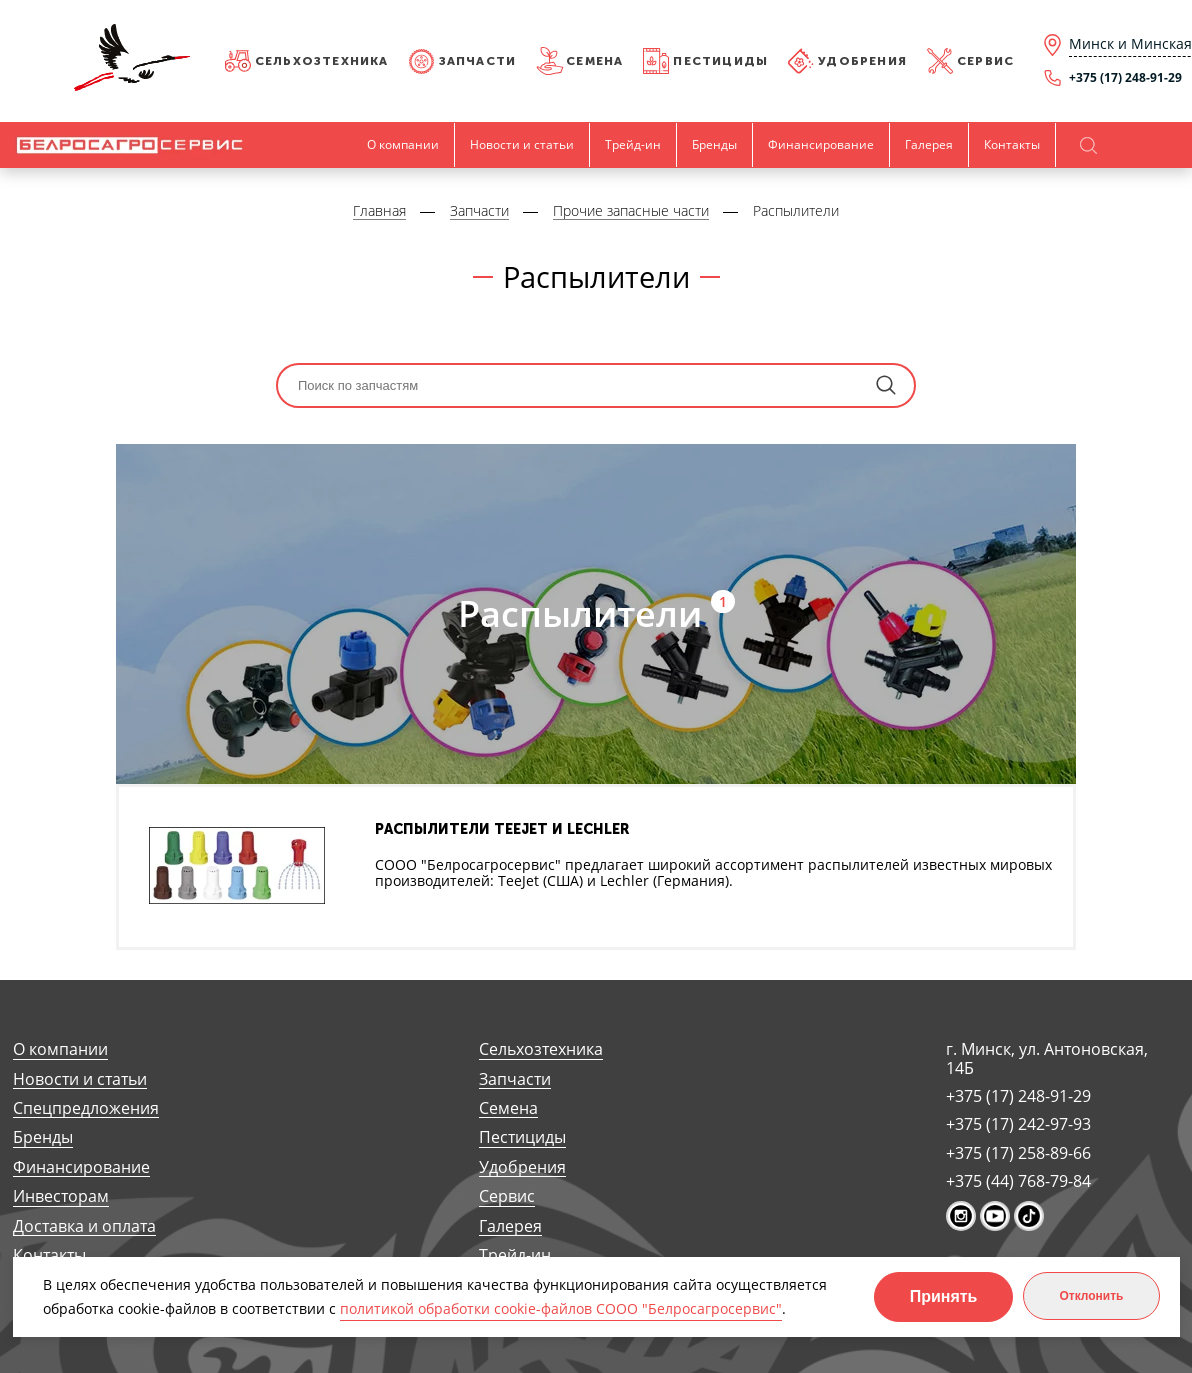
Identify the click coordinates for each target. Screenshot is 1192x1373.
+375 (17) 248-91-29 (1018, 1096)
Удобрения (862, 61)
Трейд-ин (633, 144)
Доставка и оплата (84, 1226)
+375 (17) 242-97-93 (1018, 1124)
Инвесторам (61, 1196)
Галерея (929, 144)
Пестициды (720, 61)
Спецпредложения (86, 1108)
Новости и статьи (522, 144)
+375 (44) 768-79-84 (1018, 1181)
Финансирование (821, 144)
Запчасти (478, 61)
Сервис (985, 61)
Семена (594, 61)
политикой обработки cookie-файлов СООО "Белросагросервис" (561, 1308)
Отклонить (1091, 1296)
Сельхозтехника (322, 61)
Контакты (1012, 144)
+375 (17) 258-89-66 (1018, 1153)
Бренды (714, 144)
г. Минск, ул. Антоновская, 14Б (1047, 1058)
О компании (403, 144)
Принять (944, 1296)
